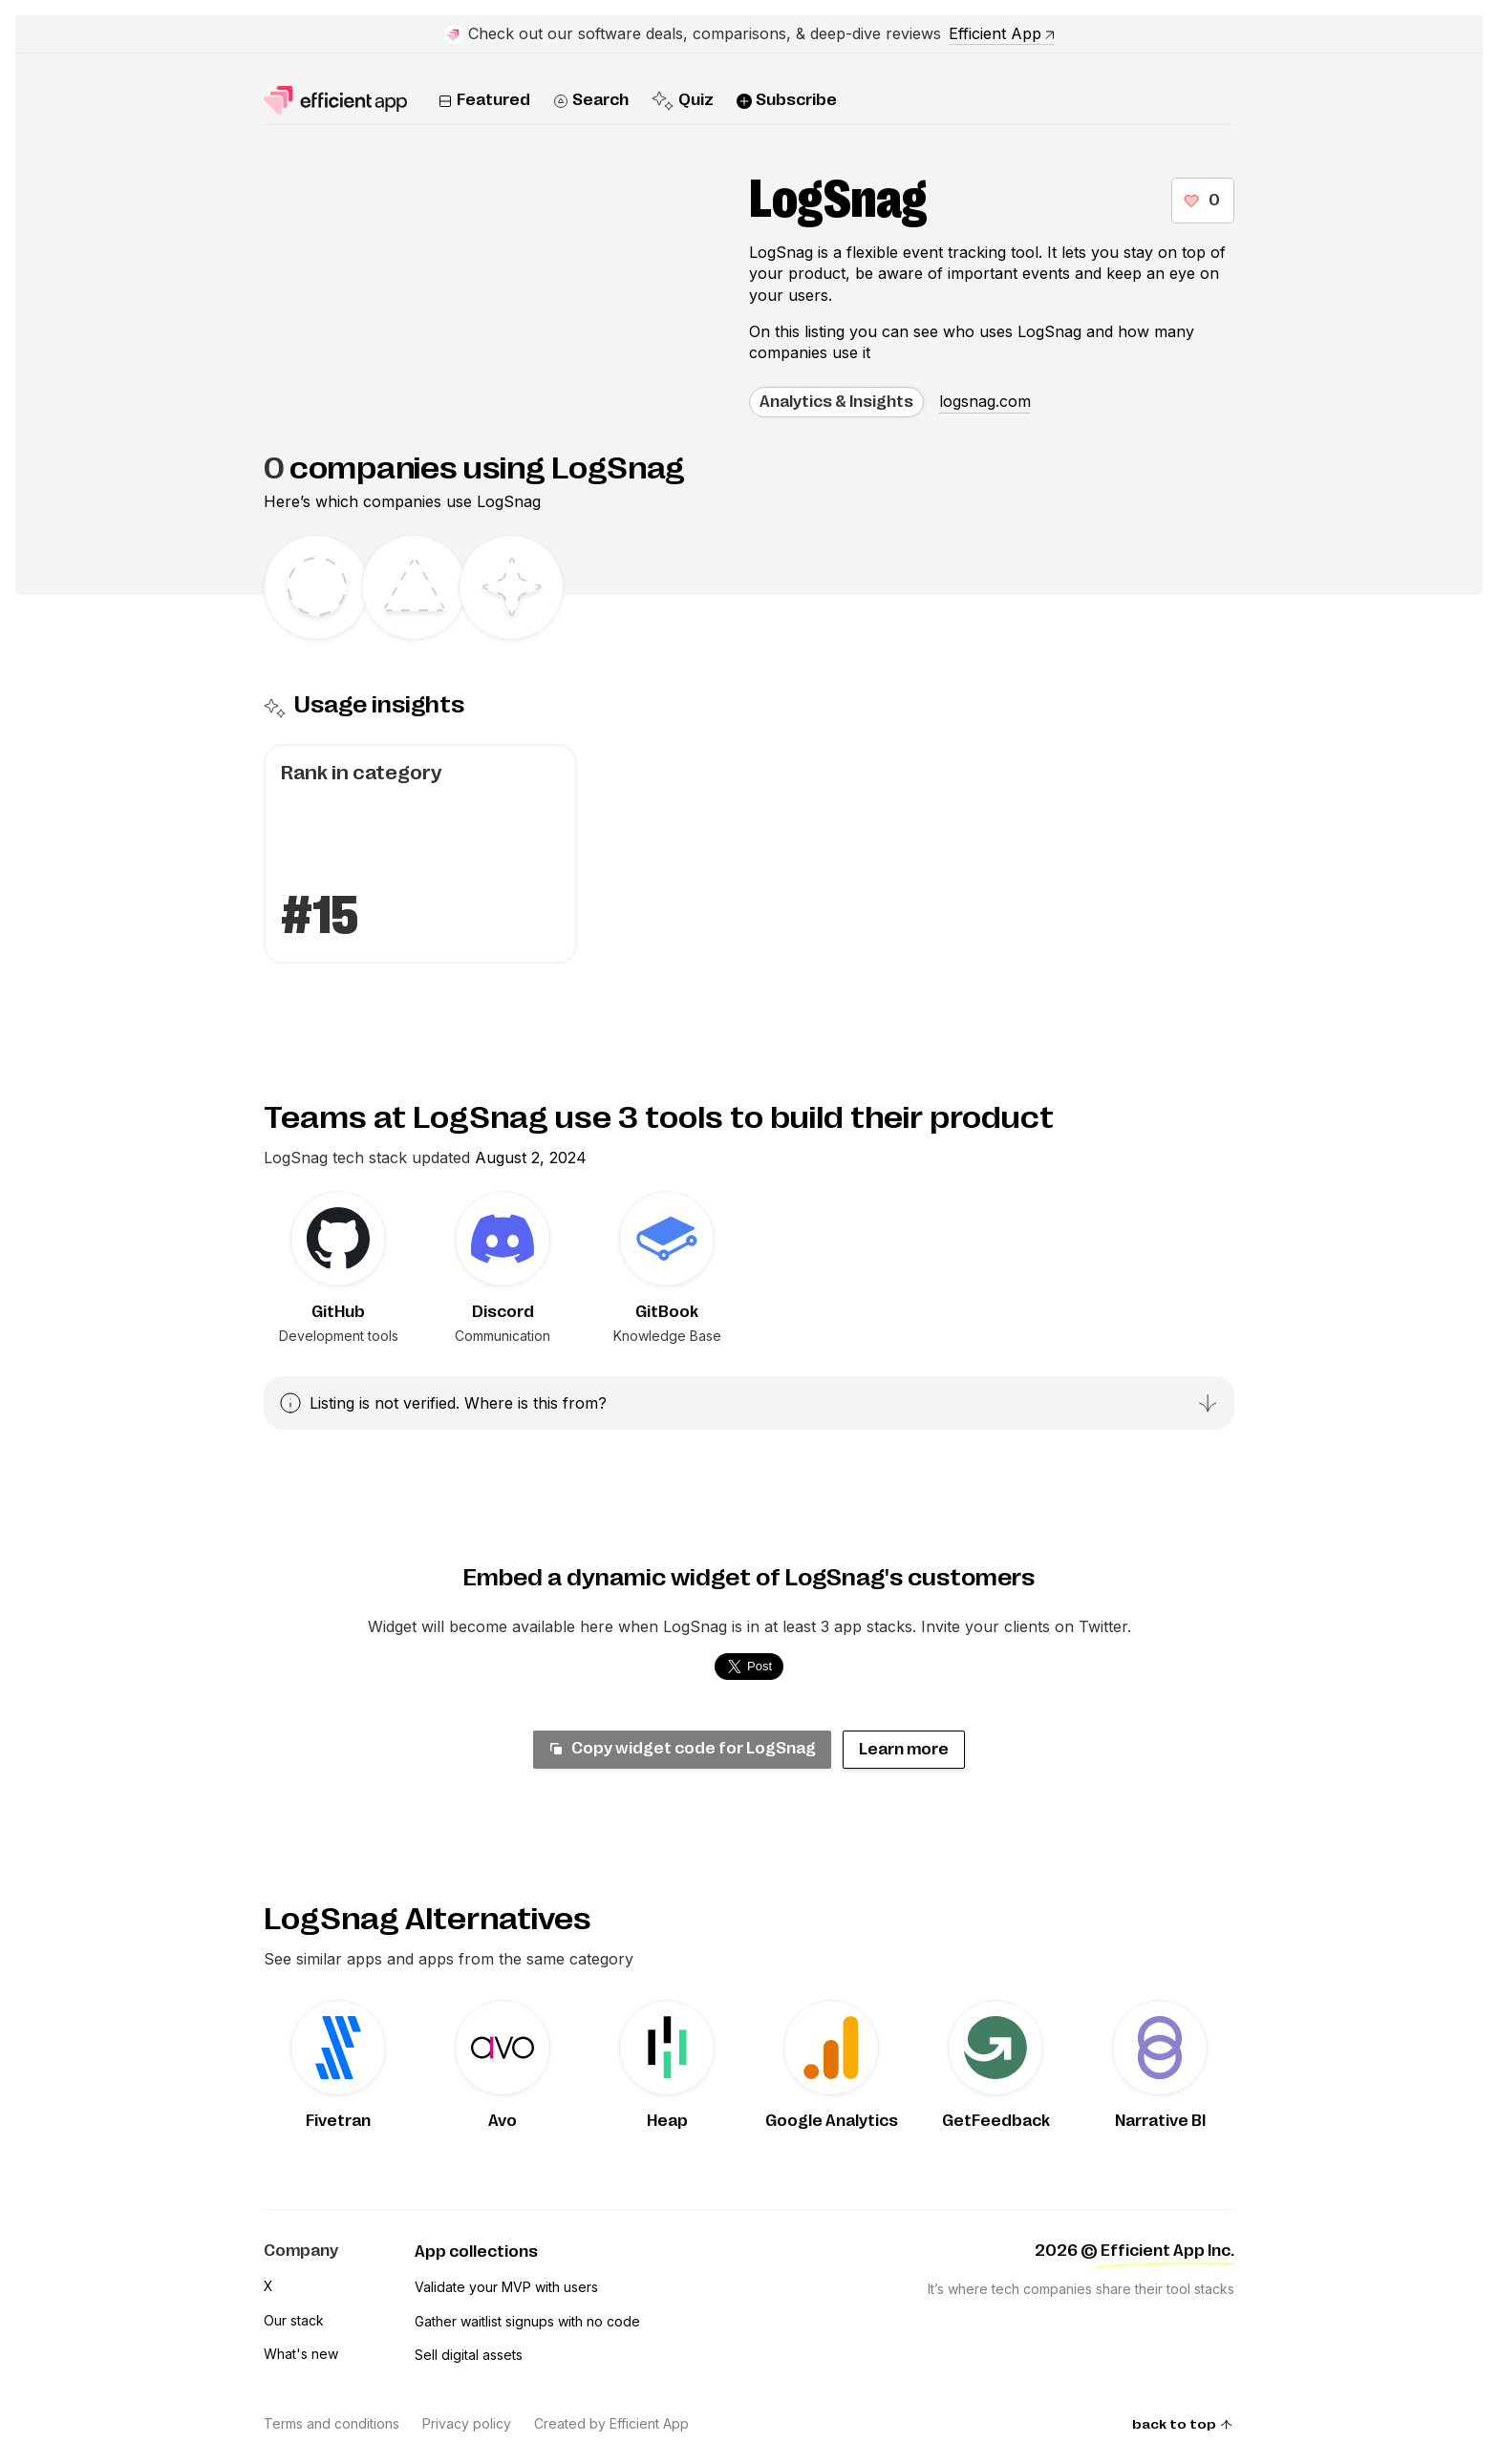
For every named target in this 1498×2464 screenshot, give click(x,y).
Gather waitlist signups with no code (527, 2321)
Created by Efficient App (611, 2423)
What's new (301, 2354)
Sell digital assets (469, 2355)
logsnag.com (985, 401)
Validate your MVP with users (506, 2287)
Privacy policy (466, 2423)
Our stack (294, 2320)
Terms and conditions (331, 2423)
